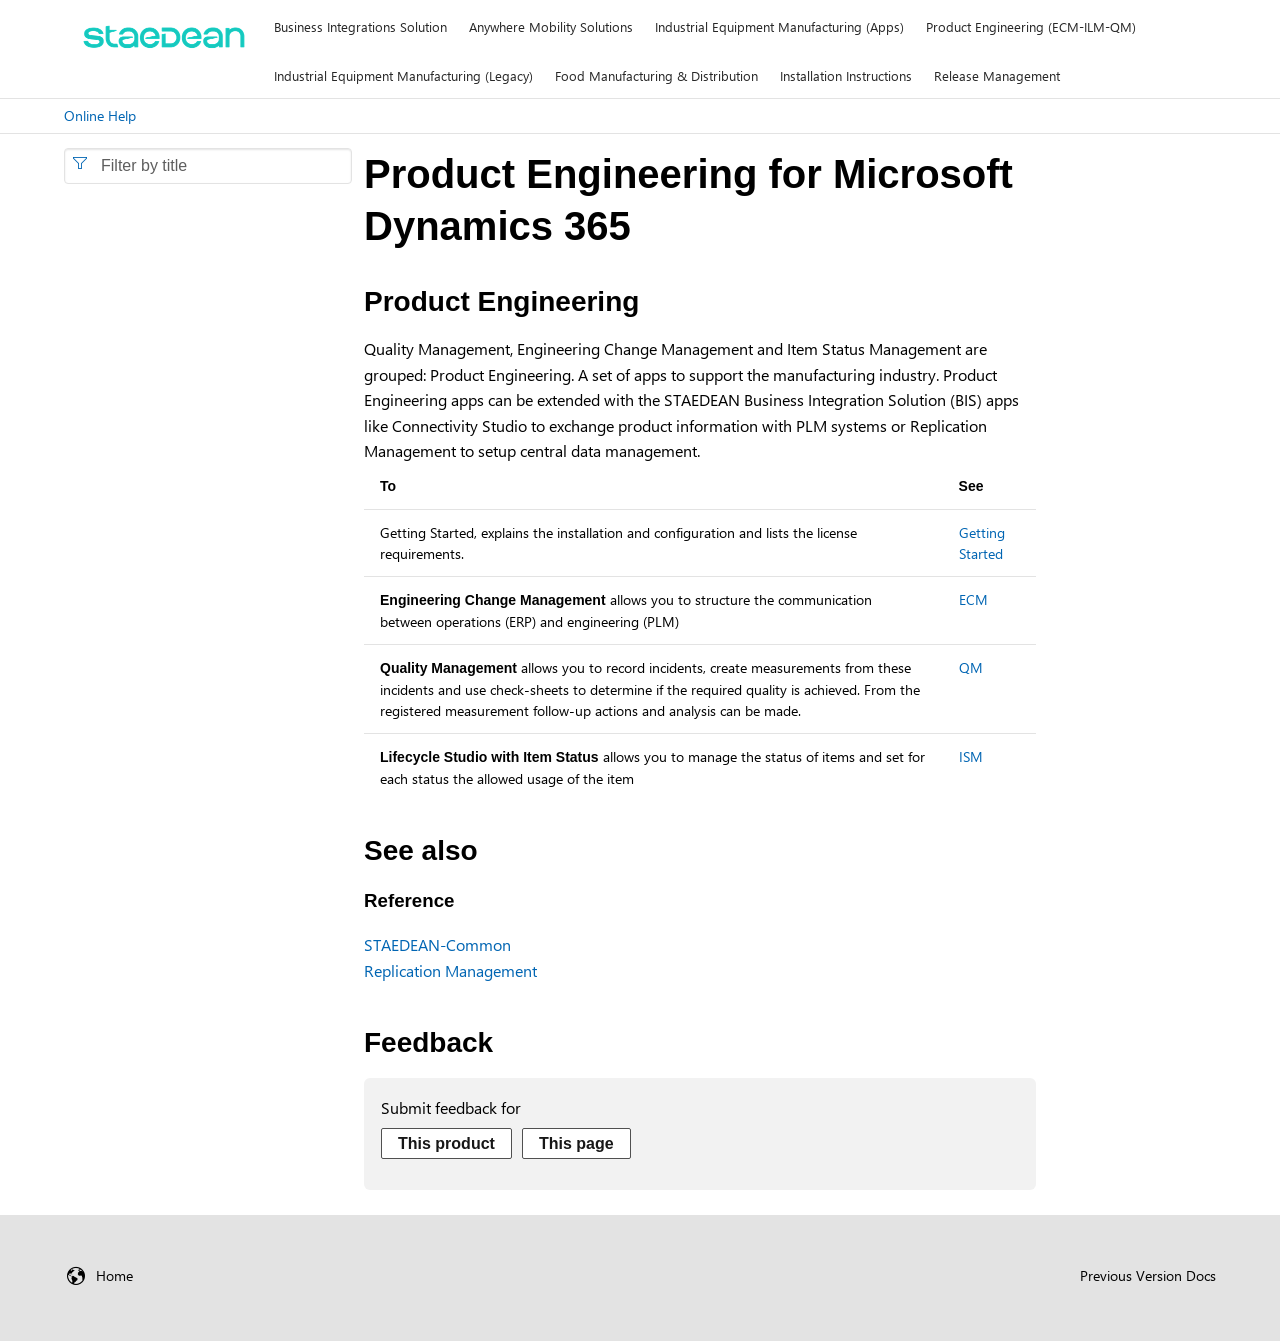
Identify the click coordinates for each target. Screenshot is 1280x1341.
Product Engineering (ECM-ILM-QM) (1031, 26)
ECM (973, 599)
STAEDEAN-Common (437, 944)
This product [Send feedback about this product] (446, 1143)
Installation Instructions (846, 75)
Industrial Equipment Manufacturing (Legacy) (403, 75)
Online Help (100, 115)
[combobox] (208, 166)
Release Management (997, 75)
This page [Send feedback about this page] (576, 1143)
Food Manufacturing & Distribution (656, 75)
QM (971, 667)
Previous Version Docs (1148, 1275)
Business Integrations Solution (360, 26)
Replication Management (450, 970)
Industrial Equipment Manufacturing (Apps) (779, 26)
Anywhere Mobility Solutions (551, 26)
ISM (971, 756)
